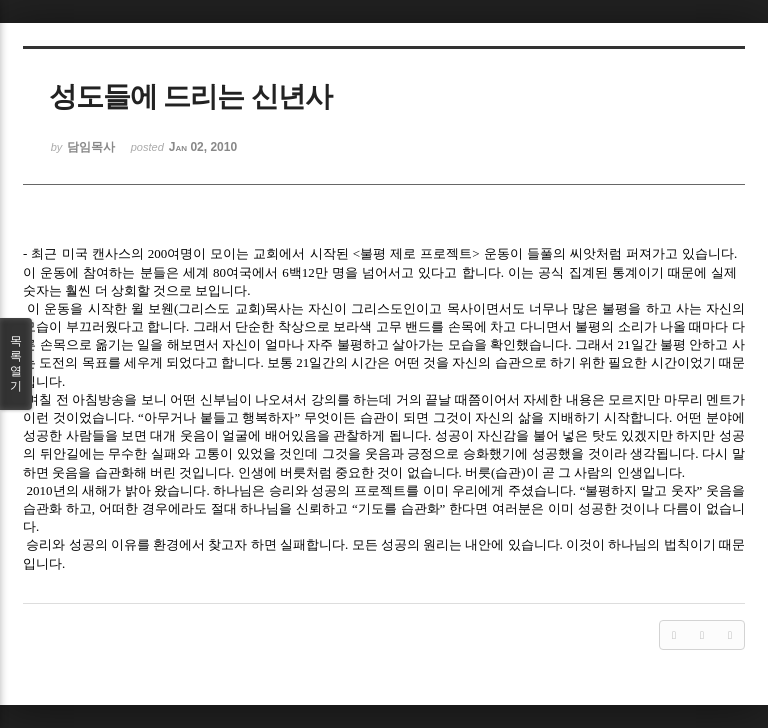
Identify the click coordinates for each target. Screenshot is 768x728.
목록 (16, 364)
